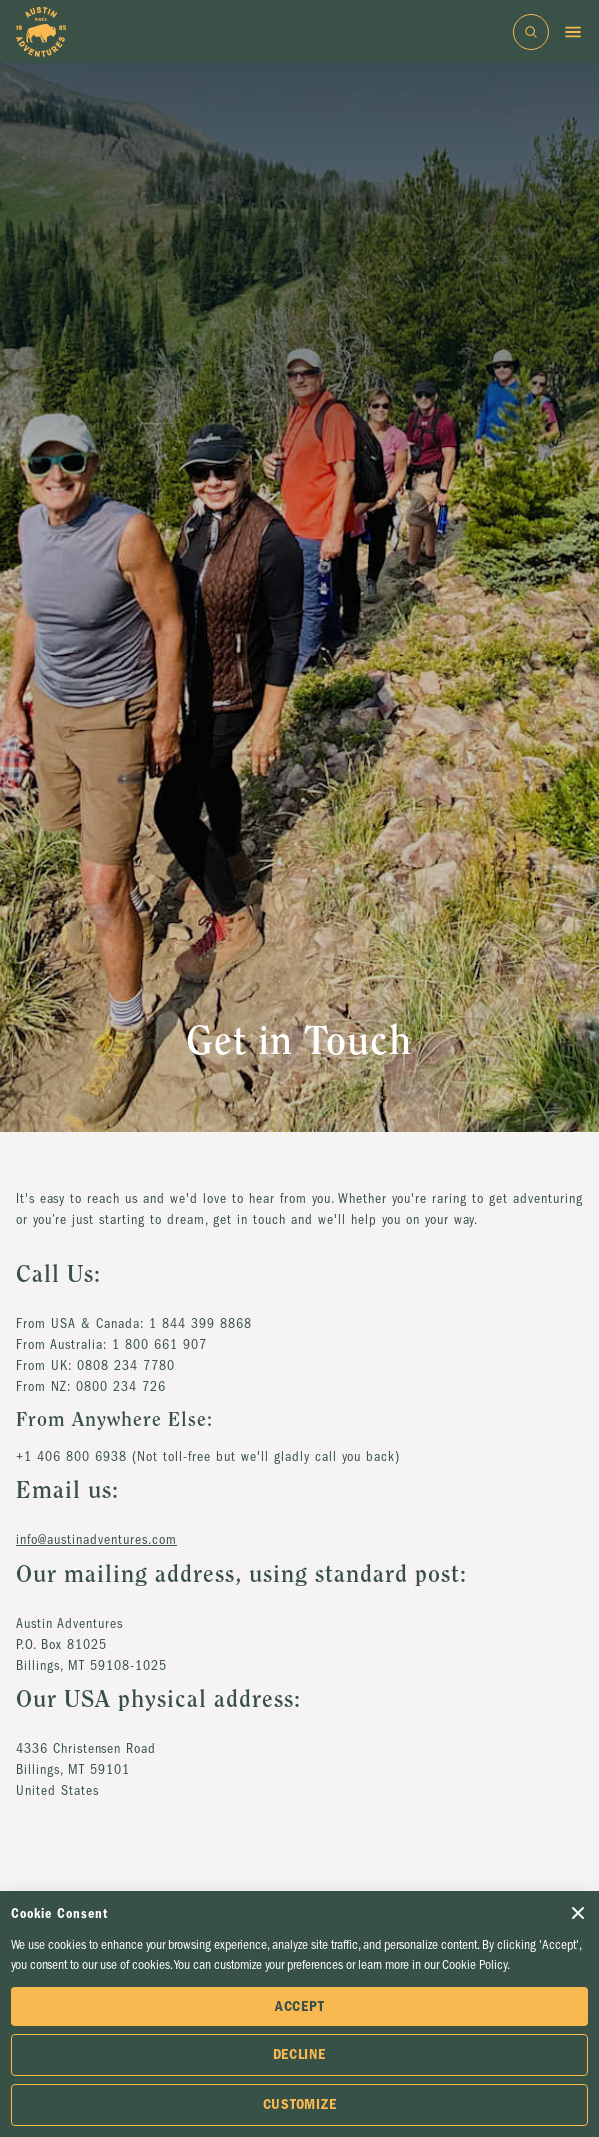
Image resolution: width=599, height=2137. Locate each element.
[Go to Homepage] (41, 32)
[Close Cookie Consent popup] (578, 1913)
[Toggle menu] (573, 32)
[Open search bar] (531, 32)
